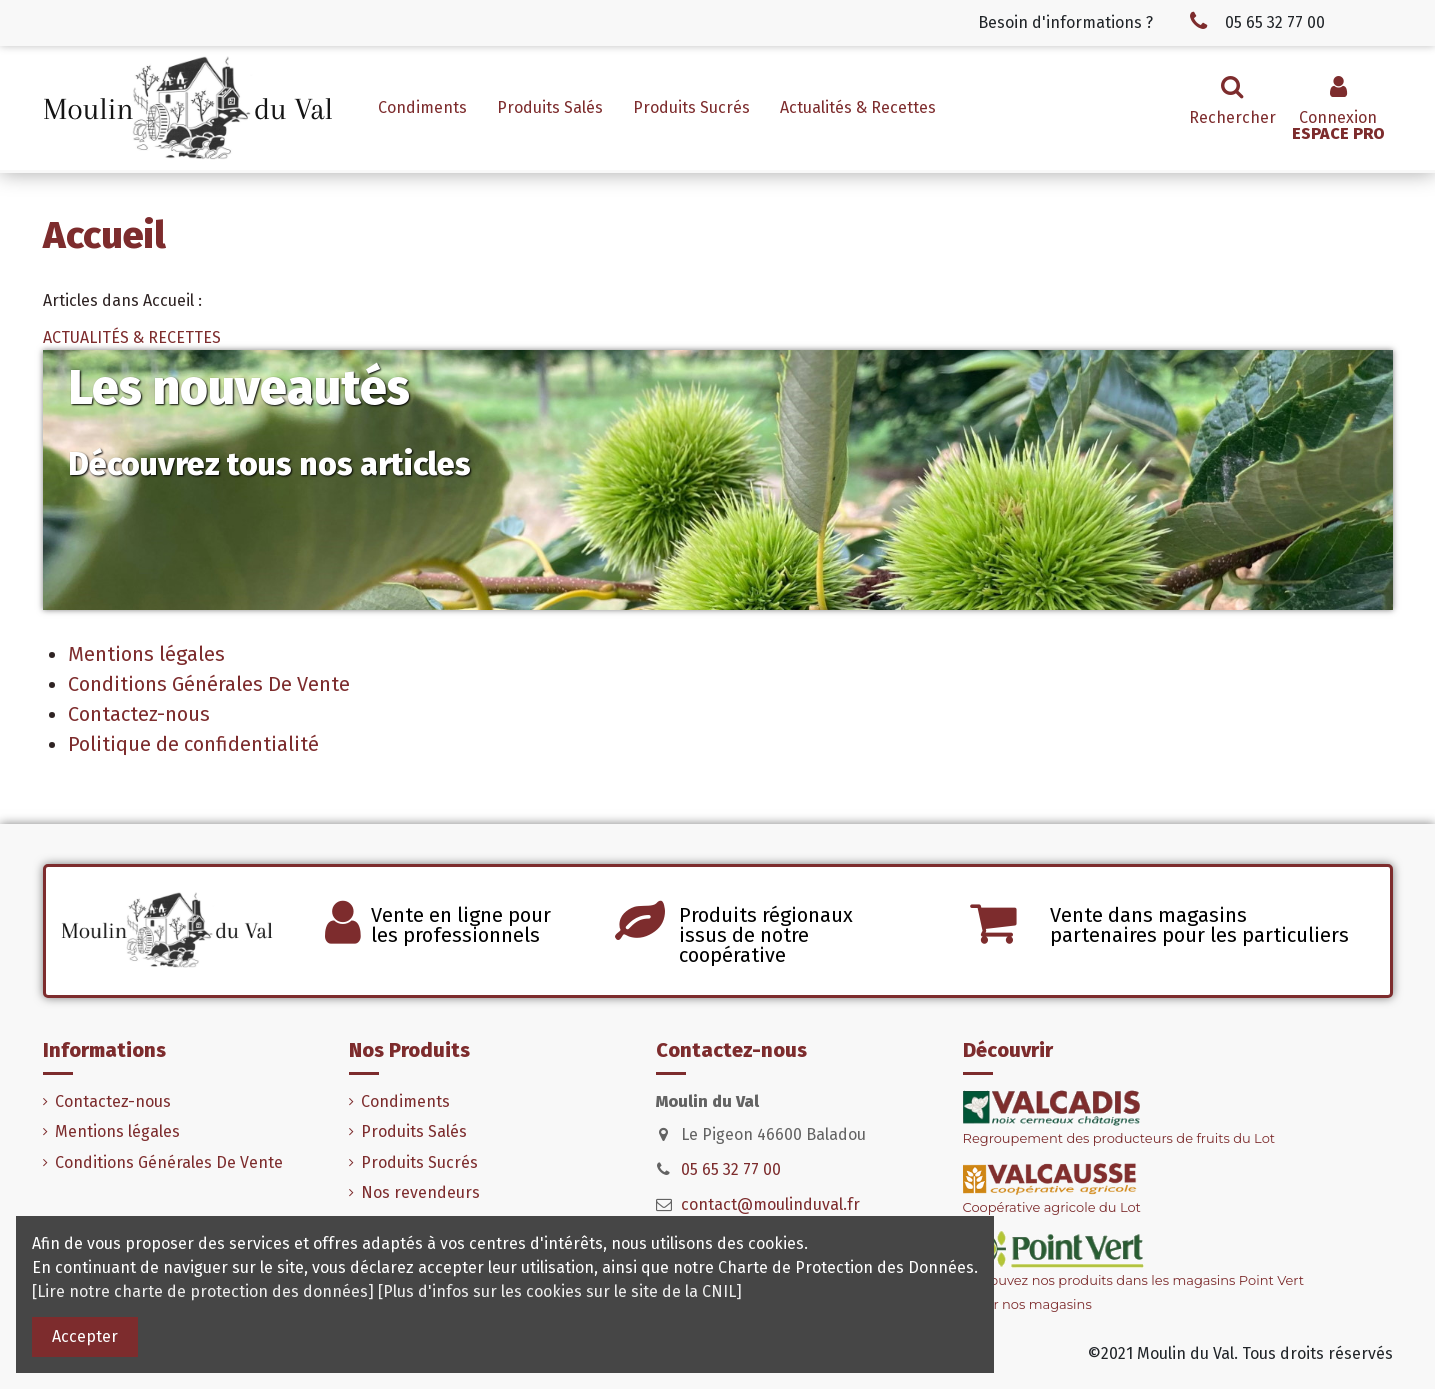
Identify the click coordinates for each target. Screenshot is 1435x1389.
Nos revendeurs (420, 1192)
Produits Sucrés (419, 1162)
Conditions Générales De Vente (209, 684)
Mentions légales (146, 654)
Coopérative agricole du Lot (1052, 1207)
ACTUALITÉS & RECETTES (132, 337)
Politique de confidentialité (193, 744)
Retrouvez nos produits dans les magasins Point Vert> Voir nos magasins (1134, 1276)
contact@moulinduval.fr (770, 1204)
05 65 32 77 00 (731, 1169)
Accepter (85, 1336)
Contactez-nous (139, 714)
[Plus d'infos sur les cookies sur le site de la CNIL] (560, 1291)
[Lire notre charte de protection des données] (203, 1291)
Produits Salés (414, 1131)
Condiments (405, 1101)
